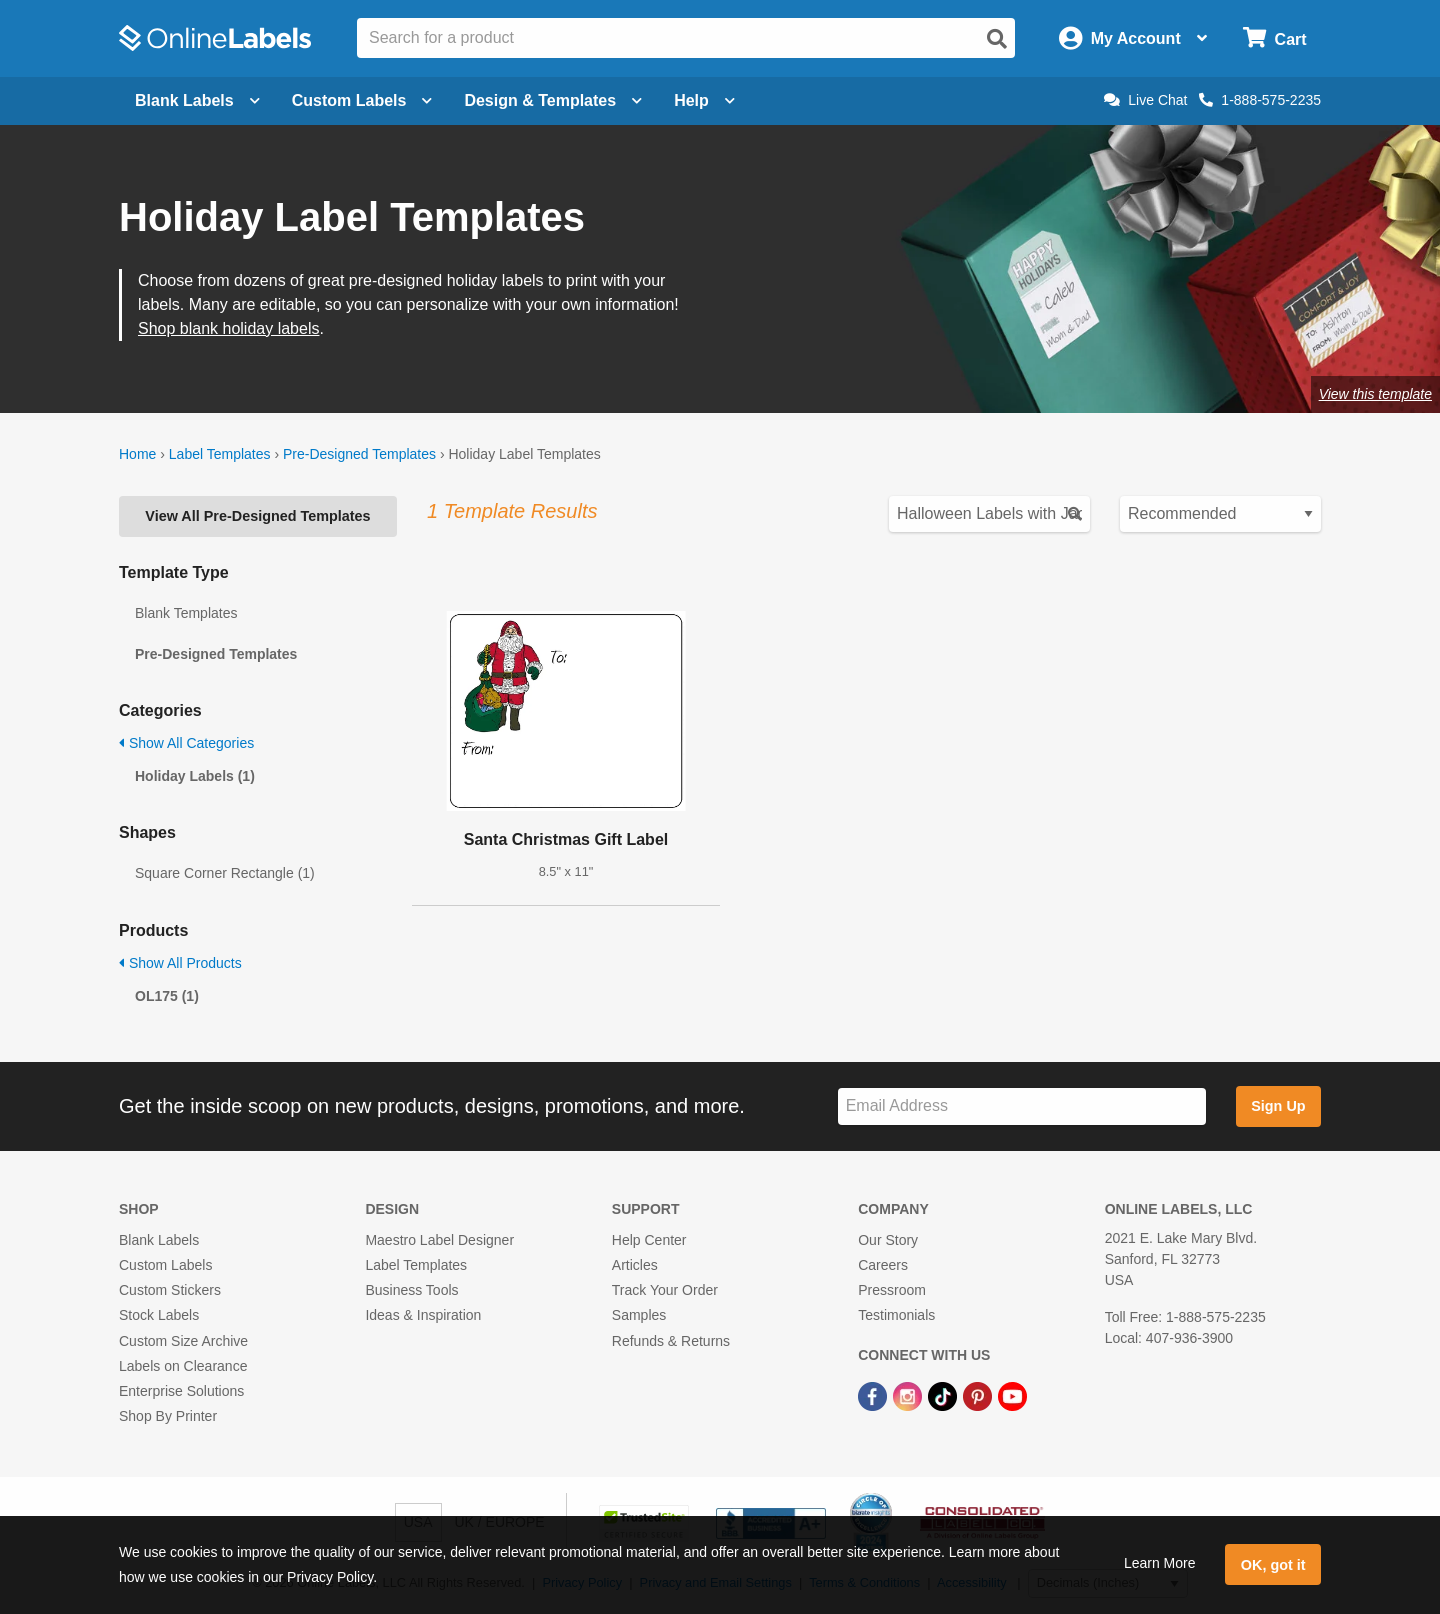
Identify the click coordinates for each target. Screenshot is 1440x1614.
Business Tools (411, 1290)
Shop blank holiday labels (228, 328)
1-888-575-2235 (1260, 100)
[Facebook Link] (874, 1395)
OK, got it (1273, 1565)
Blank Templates (186, 613)
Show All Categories (186, 743)
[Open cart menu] (1274, 38)
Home (137, 454)
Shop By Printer (168, 1416)
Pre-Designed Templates (359, 454)
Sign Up (1278, 1106)
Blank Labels (159, 1240)
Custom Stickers (170, 1290)
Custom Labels (165, 1265)
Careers (883, 1265)
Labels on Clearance (183, 1366)
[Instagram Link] (909, 1395)
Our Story (888, 1240)
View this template (1375, 394)
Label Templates (220, 454)
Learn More (1160, 1563)
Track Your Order (665, 1290)
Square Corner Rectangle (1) (225, 873)
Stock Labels (159, 1315)
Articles (635, 1265)
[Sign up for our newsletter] (1022, 1106)
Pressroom (892, 1290)
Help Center (649, 1240)
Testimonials (896, 1315)
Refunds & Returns (671, 1341)
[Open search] (997, 39)
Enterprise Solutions (181, 1391)
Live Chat (1145, 100)
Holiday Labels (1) (195, 776)
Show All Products (180, 963)
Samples (639, 1315)
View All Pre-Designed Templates (257, 516)
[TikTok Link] (944, 1395)
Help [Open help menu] (704, 100)
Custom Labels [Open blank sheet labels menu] (362, 100)
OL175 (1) (167, 996)
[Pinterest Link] (979, 1395)
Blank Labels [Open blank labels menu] (197, 100)
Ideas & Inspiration (423, 1315)
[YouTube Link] (1012, 1395)
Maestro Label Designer (439, 1240)
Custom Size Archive (183, 1341)
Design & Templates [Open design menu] (553, 100)
